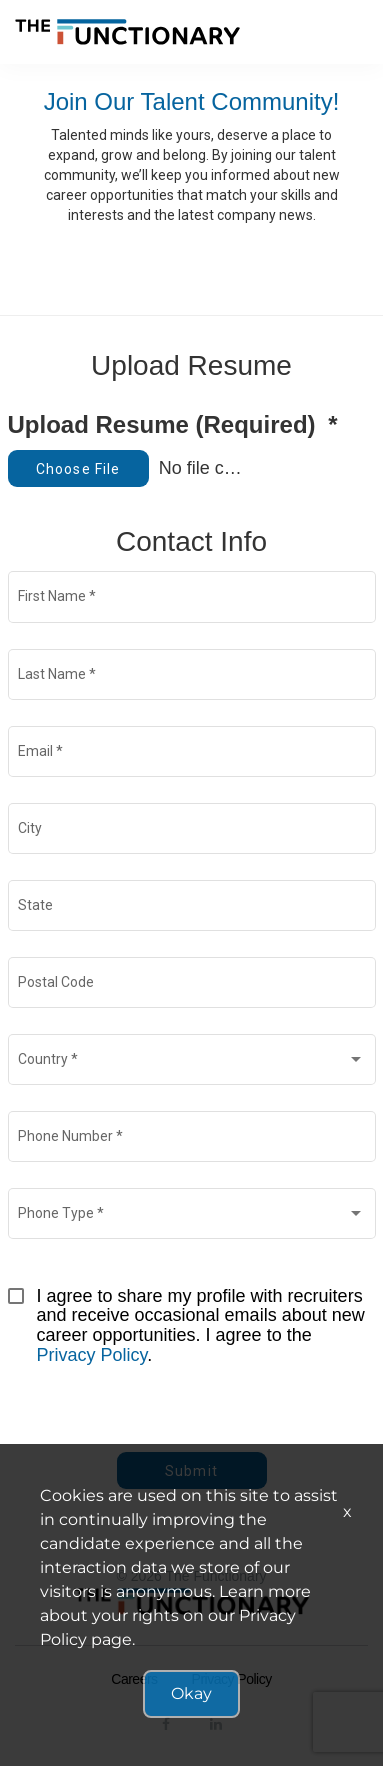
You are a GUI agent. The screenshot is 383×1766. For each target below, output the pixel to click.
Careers (134, 1679)
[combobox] (191, 1063)
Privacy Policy (92, 1355)
